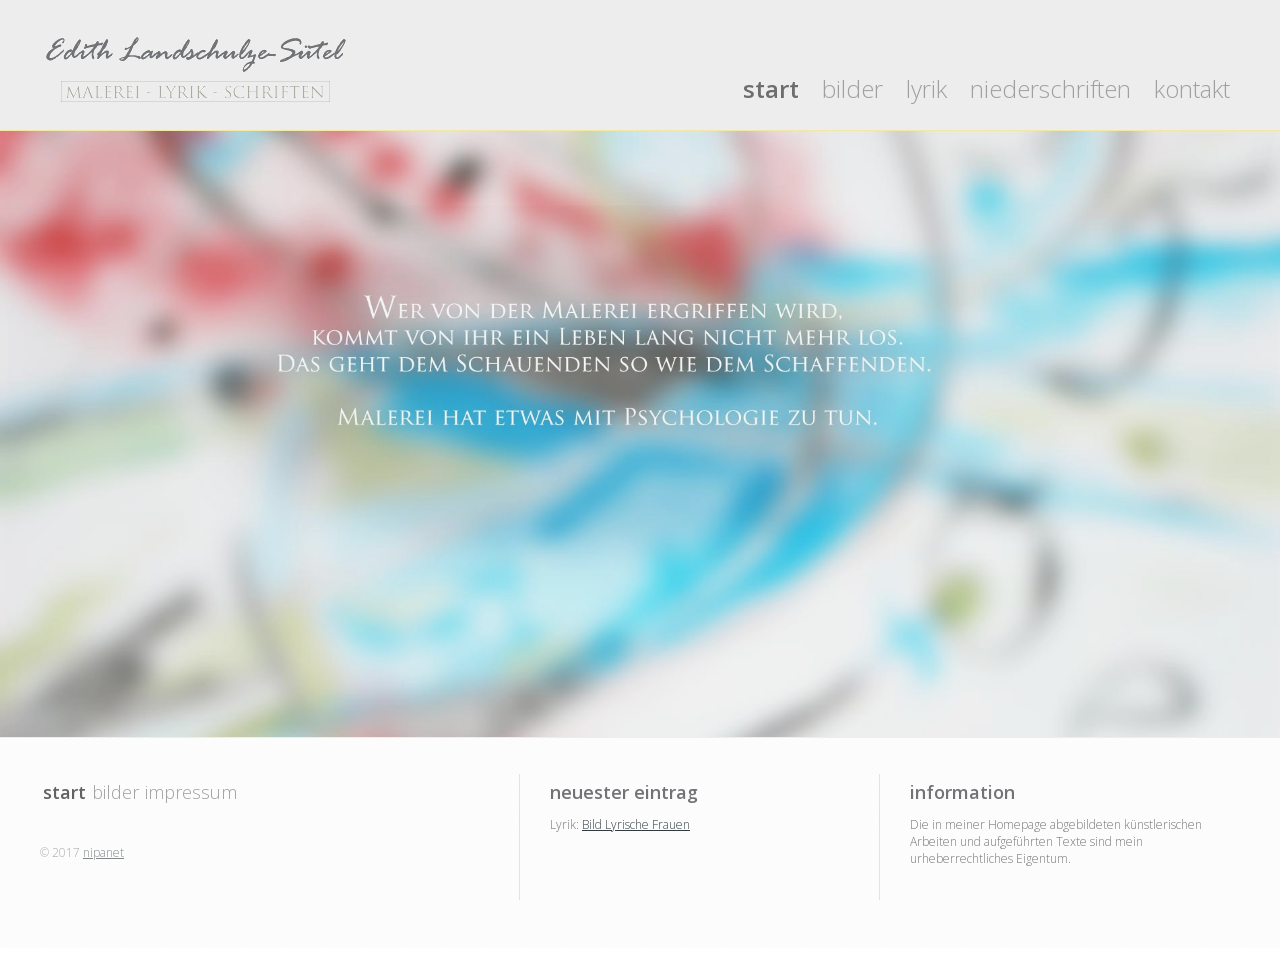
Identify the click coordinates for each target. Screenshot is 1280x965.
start (771, 88)
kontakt (1192, 88)
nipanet (103, 852)
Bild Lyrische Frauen (636, 824)
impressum (191, 792)
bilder (852, 88)
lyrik (926, 88)
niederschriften (1050, 88)
